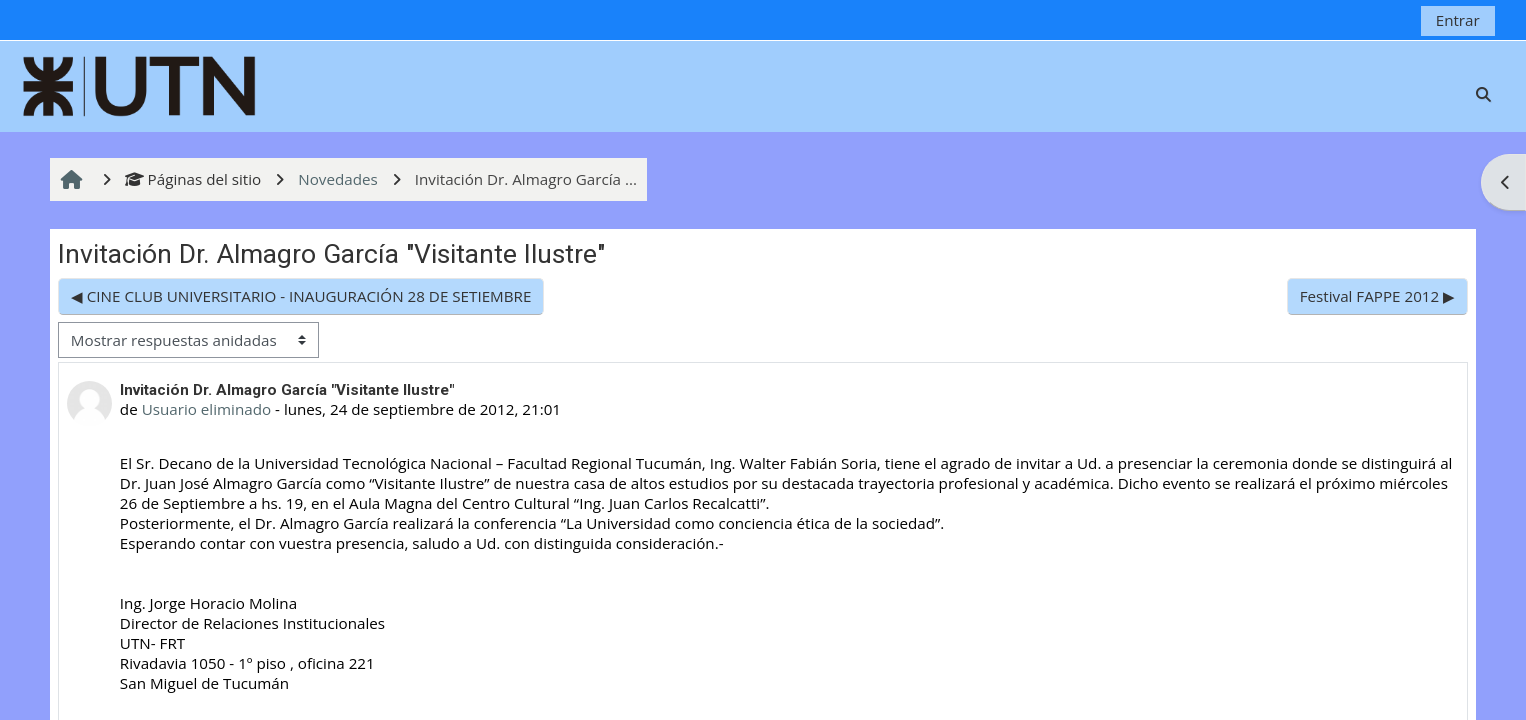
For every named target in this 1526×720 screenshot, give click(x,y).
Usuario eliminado (206, 409)
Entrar (1458, 20)
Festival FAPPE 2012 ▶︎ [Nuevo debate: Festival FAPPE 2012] (1377, 296)
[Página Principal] (140, 84)
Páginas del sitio (193, 179)
